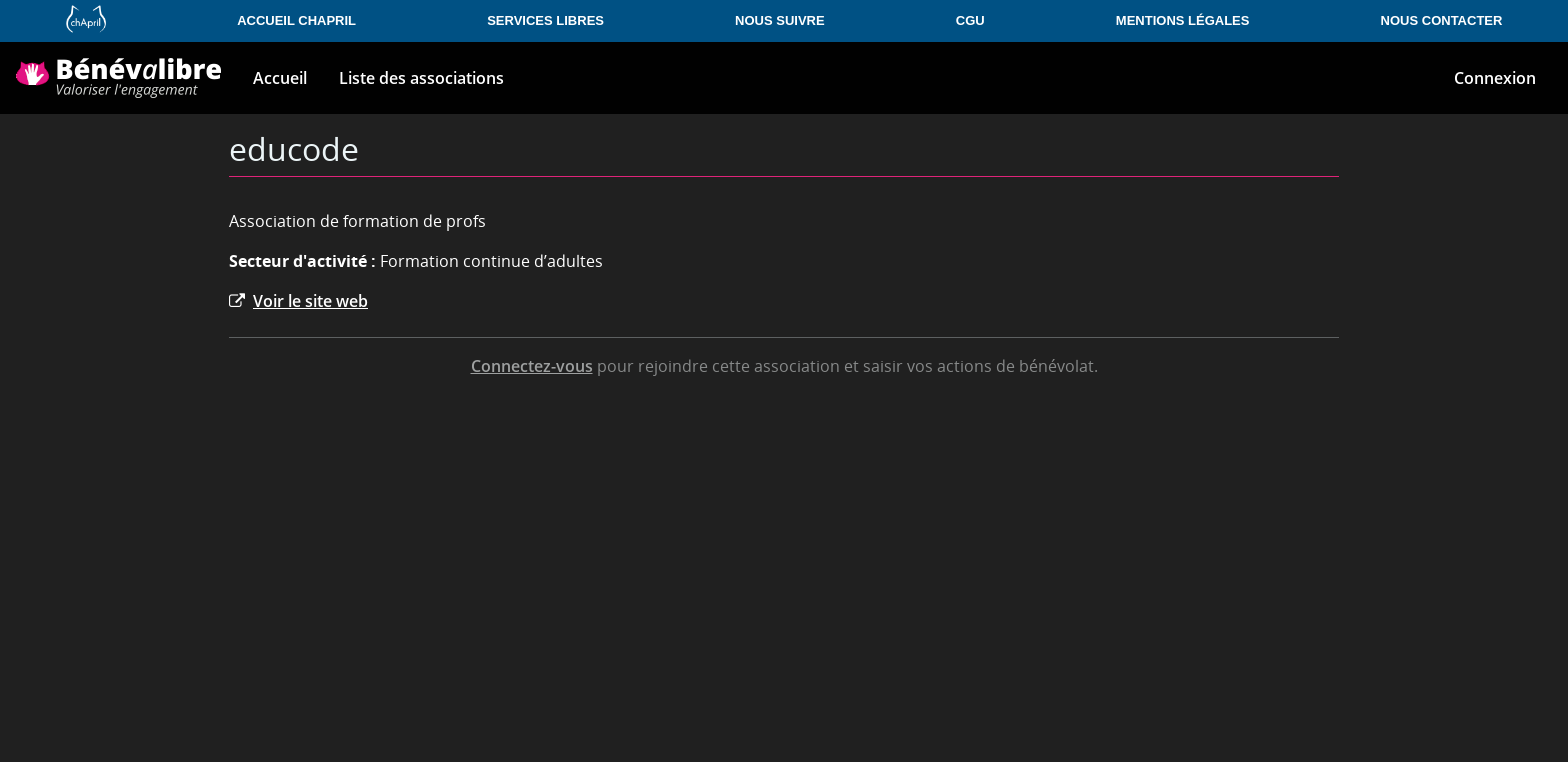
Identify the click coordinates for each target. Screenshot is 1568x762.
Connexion (1495, 78)
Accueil (280, 78)
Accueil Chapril (296, 20)
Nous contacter (1442, 20)
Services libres (545, 20)
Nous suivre (780, 20)
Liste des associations (421, 78)
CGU (970, 20)
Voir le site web (298, 301)
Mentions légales (1183, 20)
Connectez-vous (532, 366)
